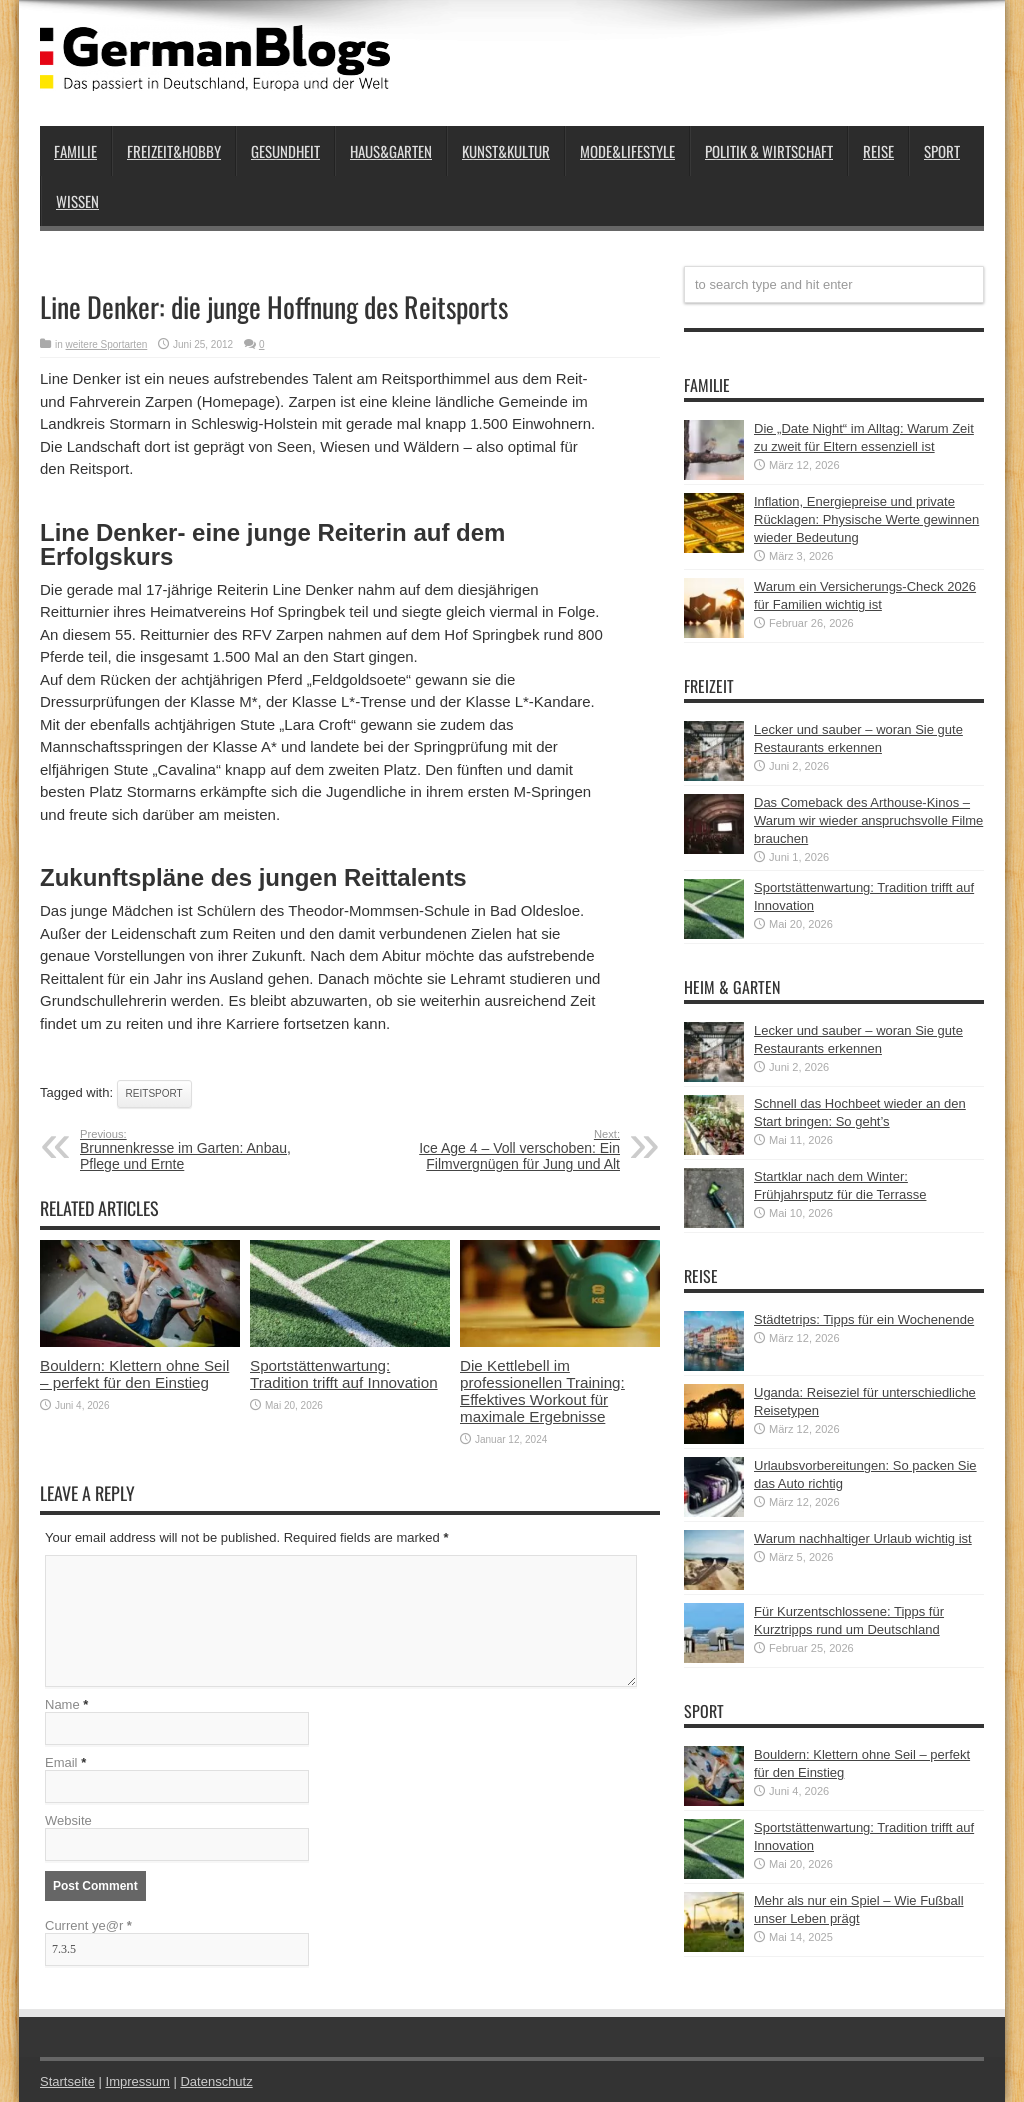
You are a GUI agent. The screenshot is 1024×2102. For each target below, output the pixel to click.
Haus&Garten (391, 151)
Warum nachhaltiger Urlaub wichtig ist (863, 1538)
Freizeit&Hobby (174, 151)
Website (68, 1820)
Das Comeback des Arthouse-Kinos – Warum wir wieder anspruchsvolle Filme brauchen (868, 820)
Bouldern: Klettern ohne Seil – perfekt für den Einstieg (134, 1374)
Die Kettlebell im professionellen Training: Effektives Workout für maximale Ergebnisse (542, 1391)
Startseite (67, 2081)
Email (61, 1762)
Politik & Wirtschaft (769, 151)
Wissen (77, 201)
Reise (878, 151)
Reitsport (154, 1093)
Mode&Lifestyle (627, 151)
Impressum (138, 2081)
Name (62, 1704)
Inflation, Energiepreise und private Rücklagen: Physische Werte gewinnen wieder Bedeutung (866, 519)
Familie (75, 151)
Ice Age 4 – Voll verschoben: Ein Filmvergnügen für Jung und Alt (497, 1150)
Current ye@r (88, 1925)
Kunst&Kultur (506, 151)
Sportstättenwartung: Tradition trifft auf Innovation (344, 1374)
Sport (942, 151)
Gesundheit (285, 151)
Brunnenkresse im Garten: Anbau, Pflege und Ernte (202, 1150)
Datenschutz (216, 2081)
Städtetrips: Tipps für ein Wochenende (864, 1319)
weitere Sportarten (107, 344)
